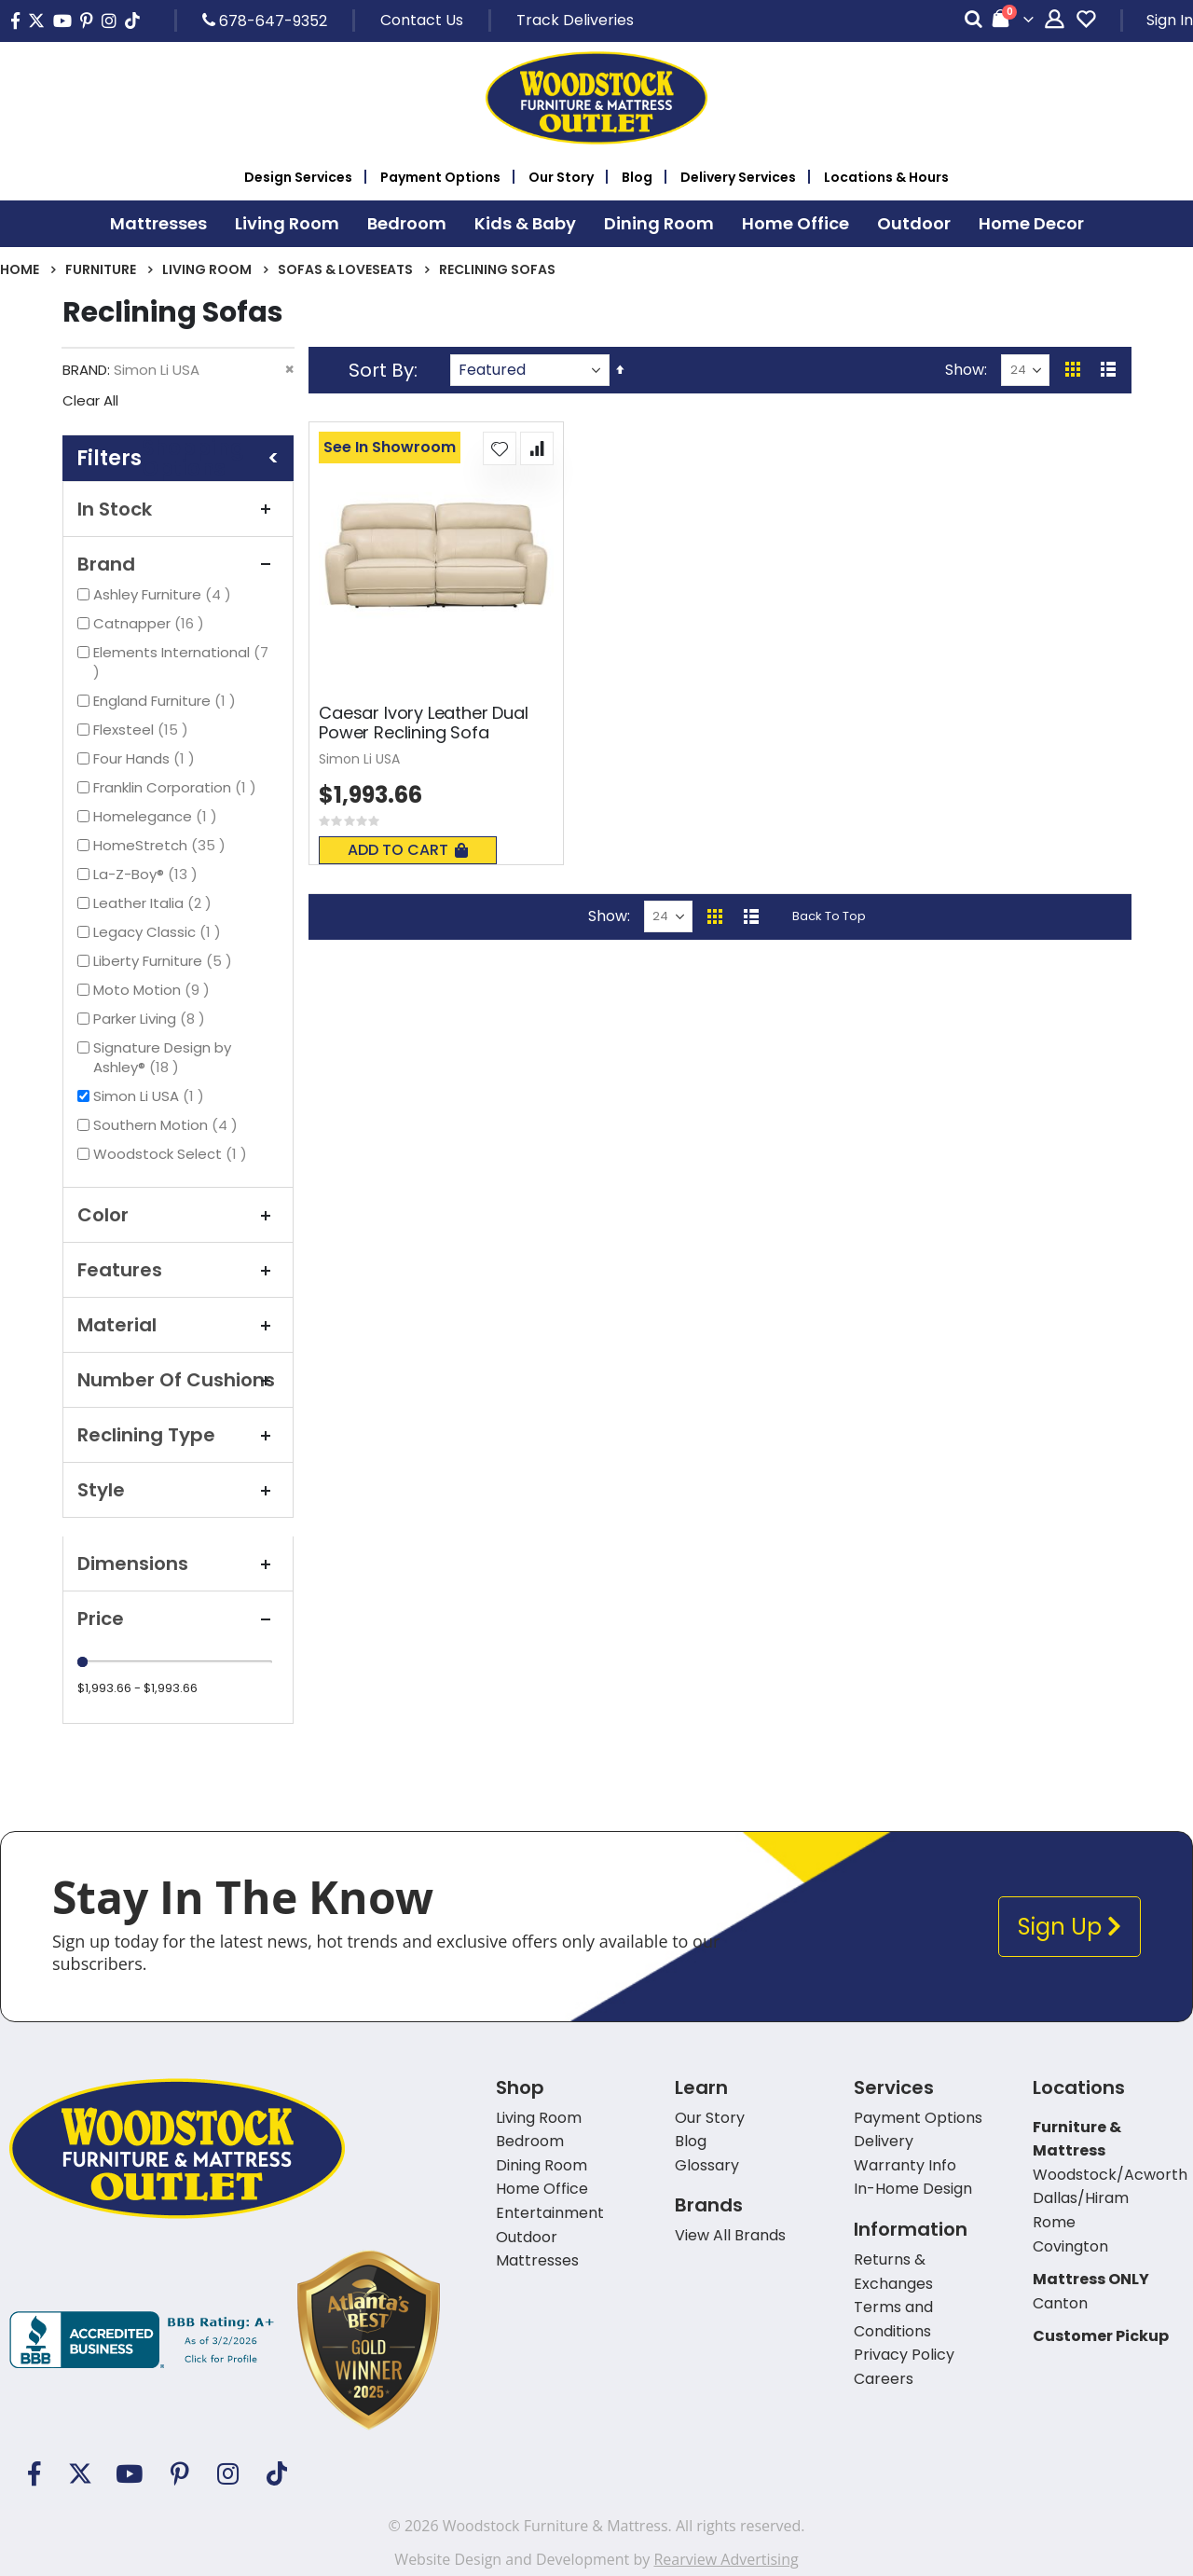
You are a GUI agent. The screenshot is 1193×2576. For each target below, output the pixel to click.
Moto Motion (153, 989)
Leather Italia (154, 903)
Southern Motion (167, 1125)
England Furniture (166, 700)
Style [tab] (178, 1490)
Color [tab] (178, 1215)
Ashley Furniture (164, 594)
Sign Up (1069, 1926)
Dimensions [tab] (178, 1563)
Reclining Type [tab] (178, 1435)
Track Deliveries (575, 20)
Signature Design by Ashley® (162, 1057)
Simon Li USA (151, 1096)
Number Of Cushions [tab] (178, 1380)
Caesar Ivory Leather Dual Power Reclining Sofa (423, 723)
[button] (499, 448)
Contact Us (421, 20)
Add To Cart (408, 850)
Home (19, 269)
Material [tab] (178, 1325)
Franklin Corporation (177, 787)
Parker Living (151, 1018)
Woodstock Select (172, 1154)
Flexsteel (143, 729)
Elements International (180, 662)
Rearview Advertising (725, 2559)
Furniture (100, 269)
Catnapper (151, 623)
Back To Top (829, 916)
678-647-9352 (264, 20)
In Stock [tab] (178, 509)
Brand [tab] (178, 564)
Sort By (381, 370)
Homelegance (157, 816)
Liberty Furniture (165, 961)
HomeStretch (161, 845)
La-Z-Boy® (147, 874)
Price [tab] (178, 1618)
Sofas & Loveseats (345, 269)
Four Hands (146, 758)
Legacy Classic (159, 932)
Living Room (207, 269)
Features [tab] (178, 1270)
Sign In (1169, 20)
